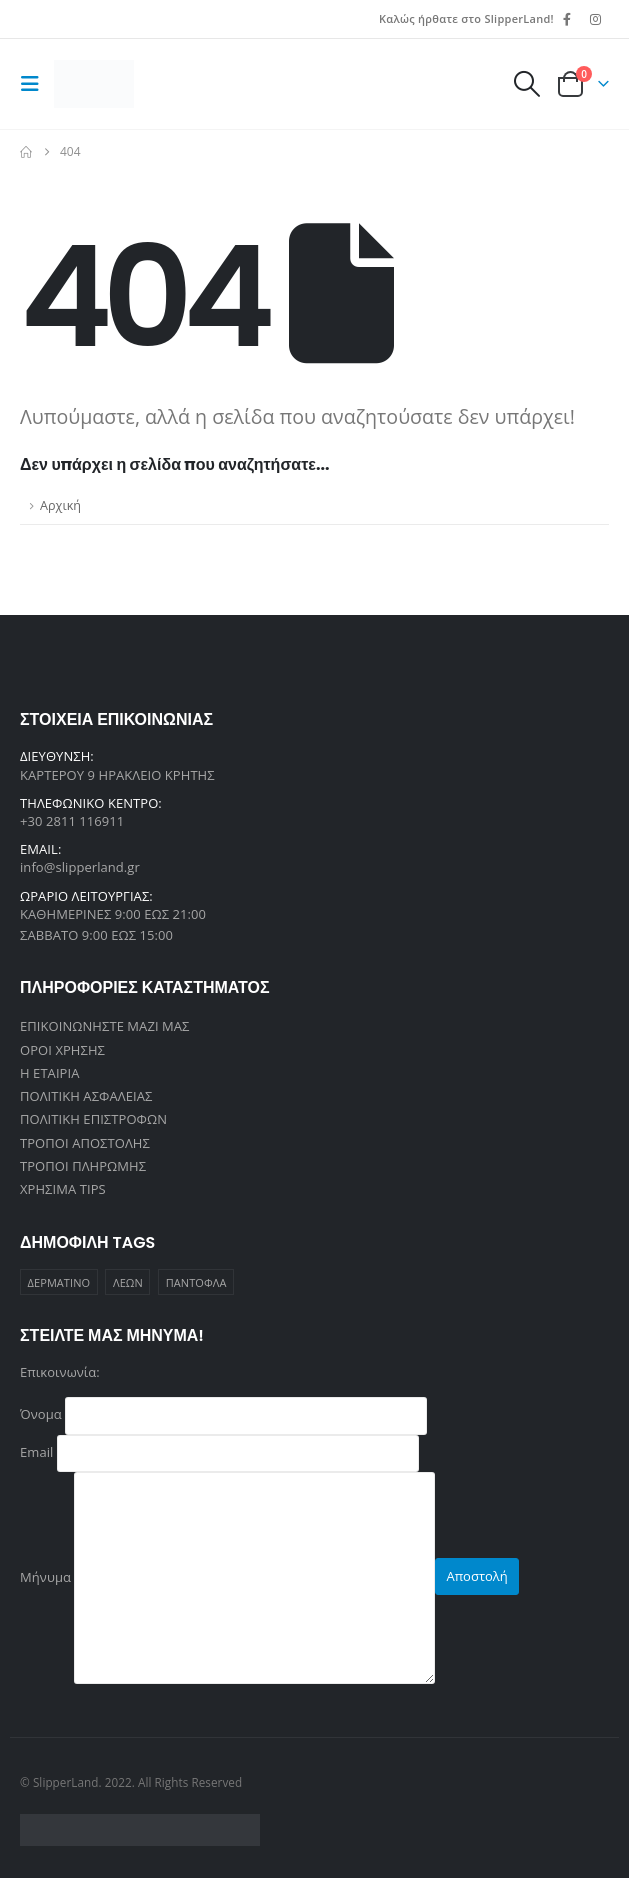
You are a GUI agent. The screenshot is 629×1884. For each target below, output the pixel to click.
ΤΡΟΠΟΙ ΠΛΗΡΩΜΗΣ (83, 1171)
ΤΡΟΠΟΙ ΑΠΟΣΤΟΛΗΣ (85, 1147)
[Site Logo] (94, 84)
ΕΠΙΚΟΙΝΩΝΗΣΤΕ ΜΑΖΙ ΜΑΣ (105, 1027)
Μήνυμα (227, 1582)
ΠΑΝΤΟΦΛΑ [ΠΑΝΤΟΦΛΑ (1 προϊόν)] (196, 1288)
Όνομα (223, 1420)
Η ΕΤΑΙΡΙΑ (49, 1075)
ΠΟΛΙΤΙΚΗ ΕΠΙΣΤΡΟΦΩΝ (93, 1123)
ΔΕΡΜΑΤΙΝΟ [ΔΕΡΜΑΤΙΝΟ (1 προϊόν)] (59, 1288)
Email (219, 1457)
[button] (35, 84)
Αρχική (60, 505)
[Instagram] (596, 19)
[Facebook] (567, 19)
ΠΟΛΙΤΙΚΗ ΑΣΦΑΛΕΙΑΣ (86, 1099)
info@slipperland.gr (80, 867)
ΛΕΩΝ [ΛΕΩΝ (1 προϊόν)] (128, 1288)
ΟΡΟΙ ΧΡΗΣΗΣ (62, 1051)
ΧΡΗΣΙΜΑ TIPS (63, 1195)
